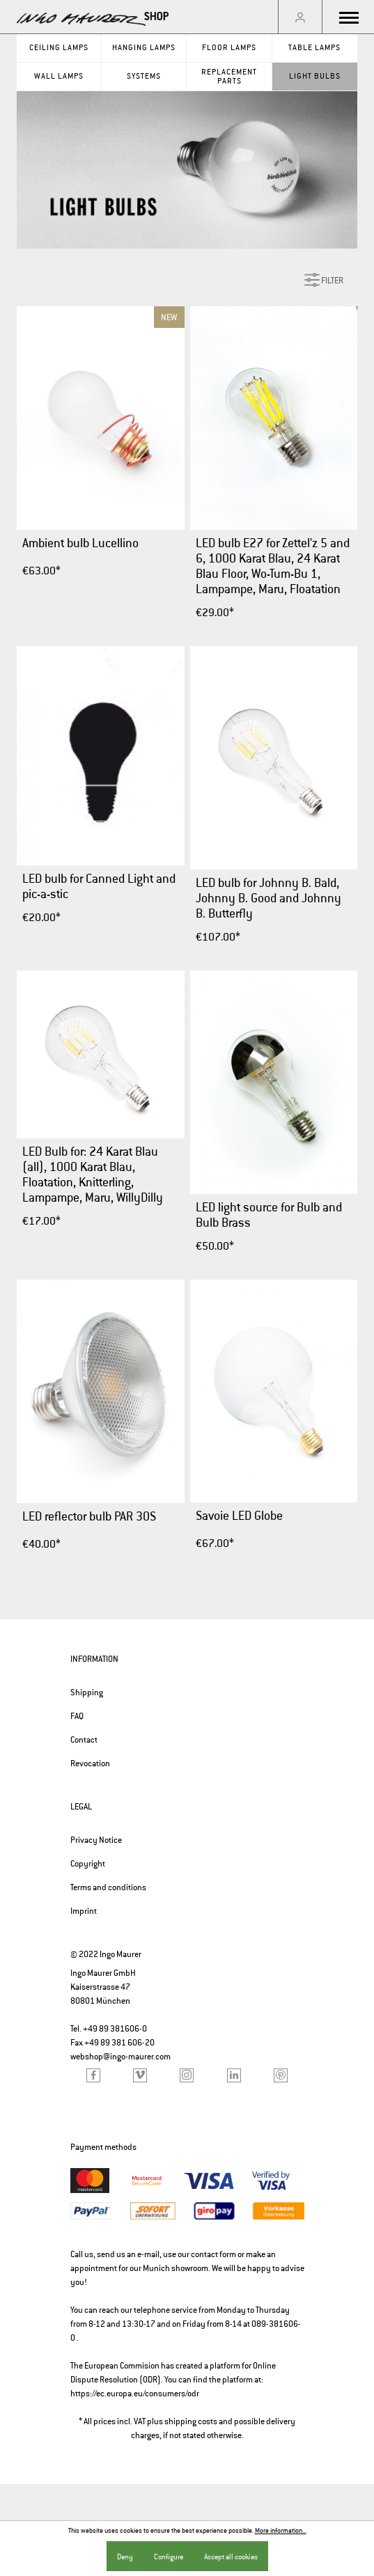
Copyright (87, 1863)
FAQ (77, 1716)
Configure (168, 2556)
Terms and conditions (108, 1887)
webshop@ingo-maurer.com (120, 2056)
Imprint (83, 1911)
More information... (280, 2531)
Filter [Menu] (323, 277)
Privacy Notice (96, 1840)
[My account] (300, 17)
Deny (125, 2556)
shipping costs (190, 2421)
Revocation (90, 1763)
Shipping (86, 1692)
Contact (84, 1739)
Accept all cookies (231, 2556)
